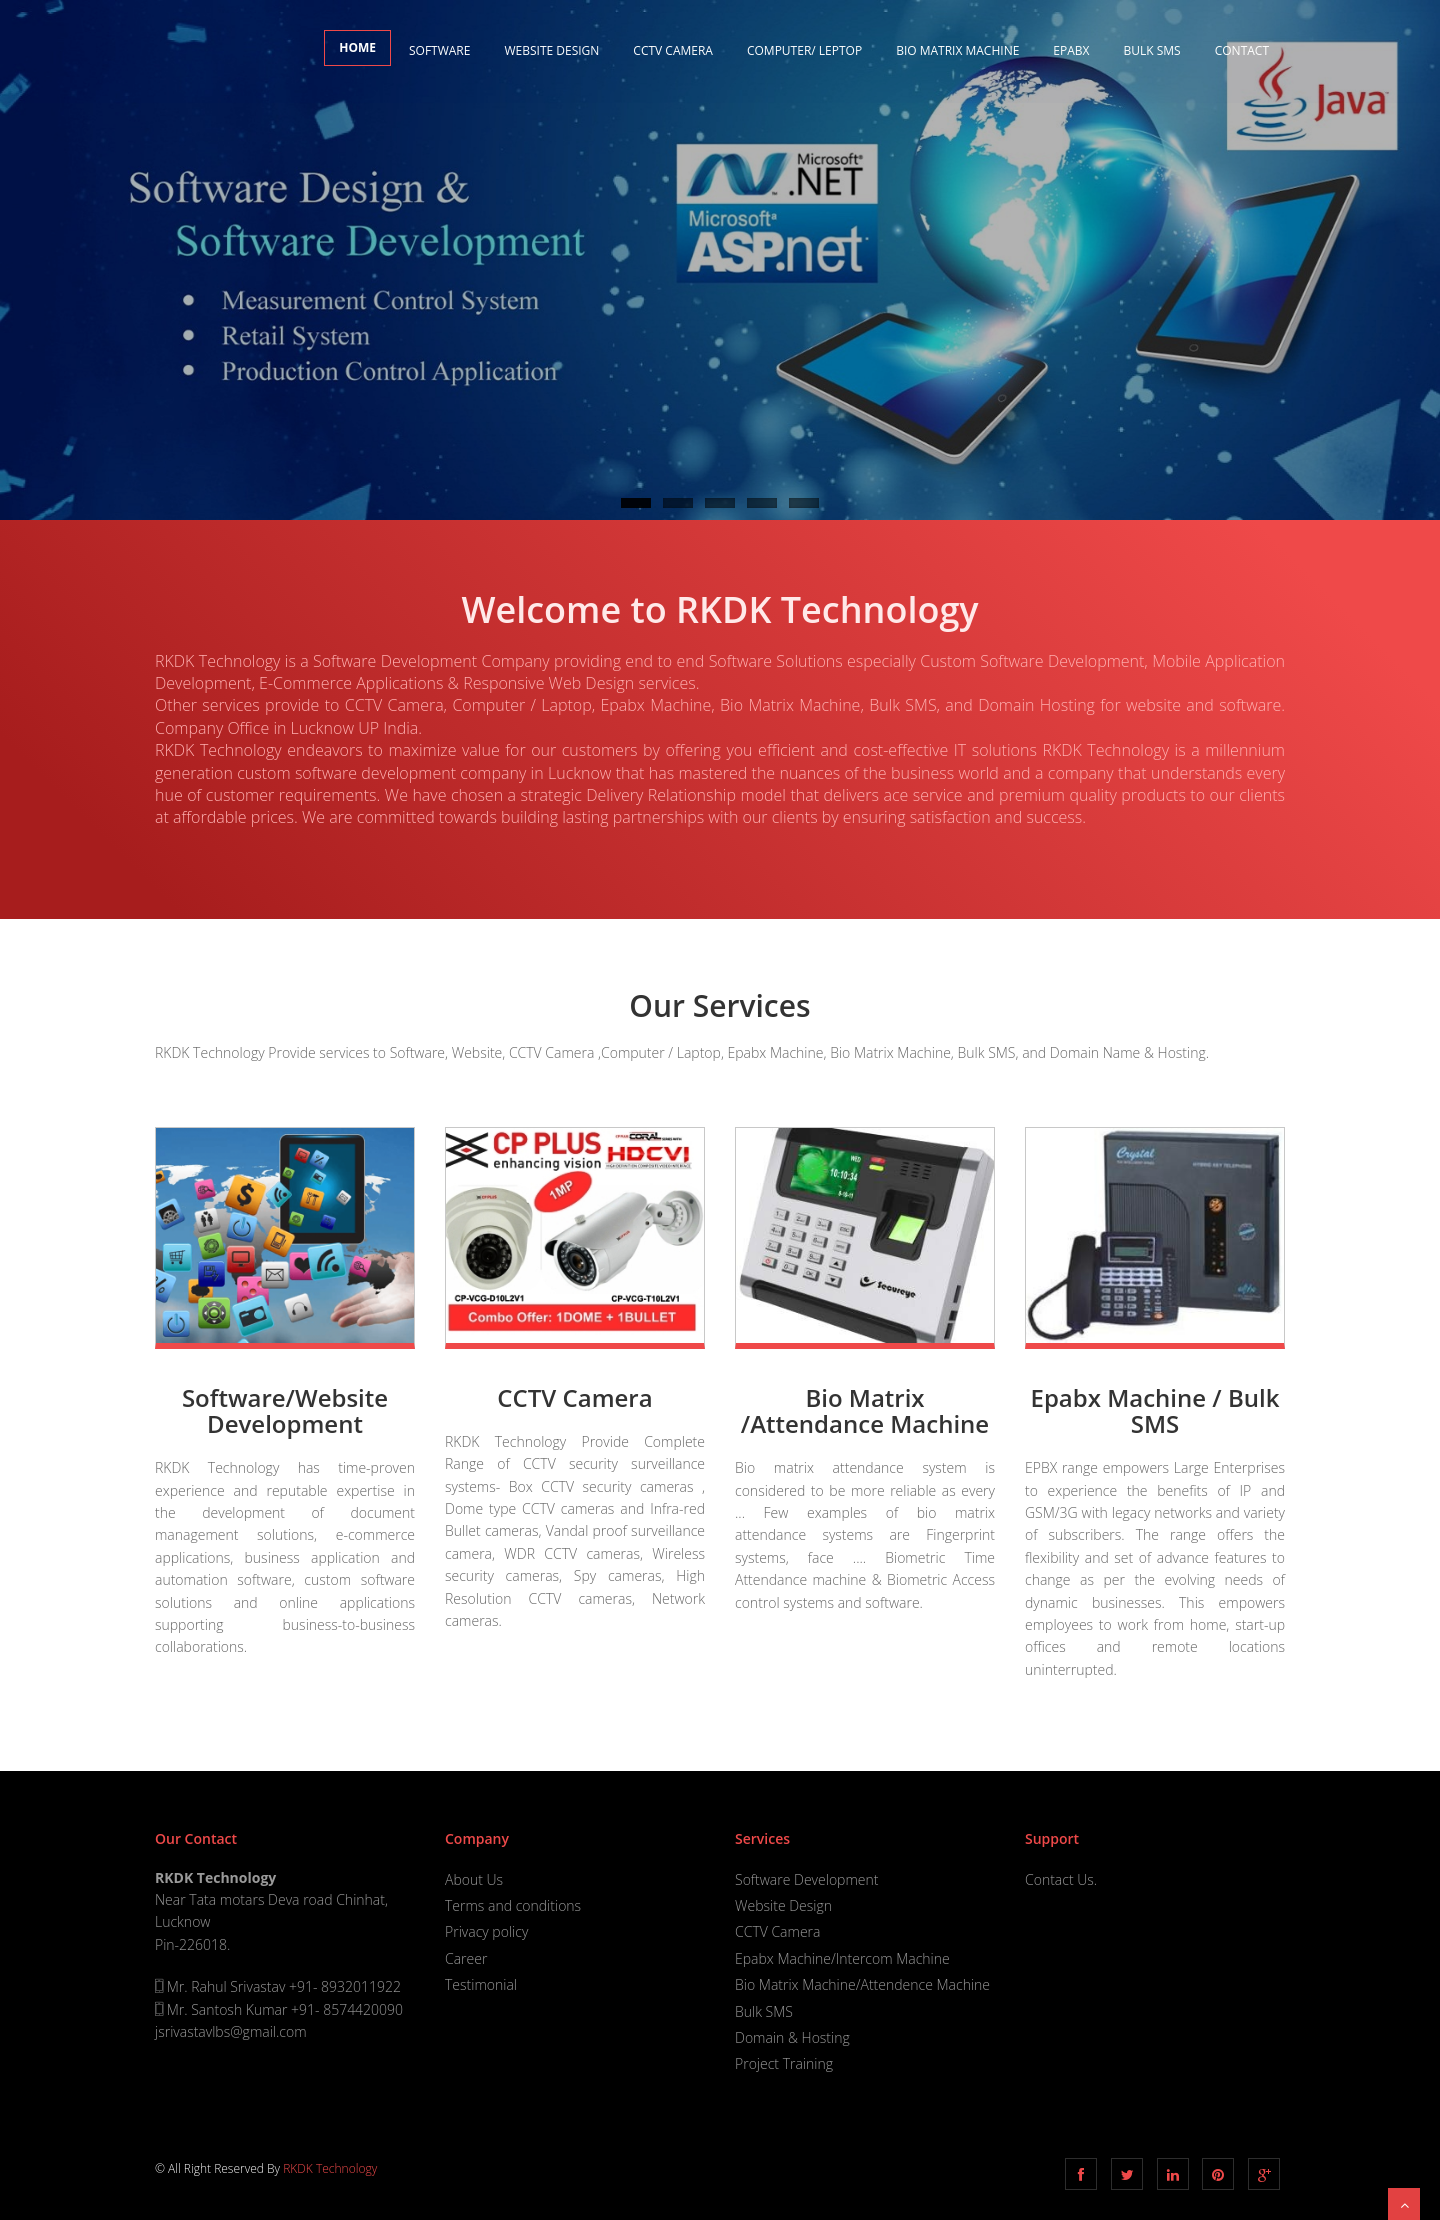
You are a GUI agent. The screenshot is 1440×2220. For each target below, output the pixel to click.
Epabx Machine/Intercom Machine (842, 1958)
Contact (1242, 50)
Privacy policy (486, 1931)
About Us (474, 1879)
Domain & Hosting (792, 2037)
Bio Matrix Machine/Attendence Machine (862, 1984)
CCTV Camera (673, 50)
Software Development (806, 1879)
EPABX (1071, 50)
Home (357, 47)
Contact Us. (1061, 1879)
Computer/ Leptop (804, 50)
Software (439, 50)
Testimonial (481, 1984)
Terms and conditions (513, 1905)
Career (466, 1958)
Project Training (784, 2063)
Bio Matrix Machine (957, 50)
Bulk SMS (1152, 50)
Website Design (551, 50)
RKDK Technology (330, 2168)
